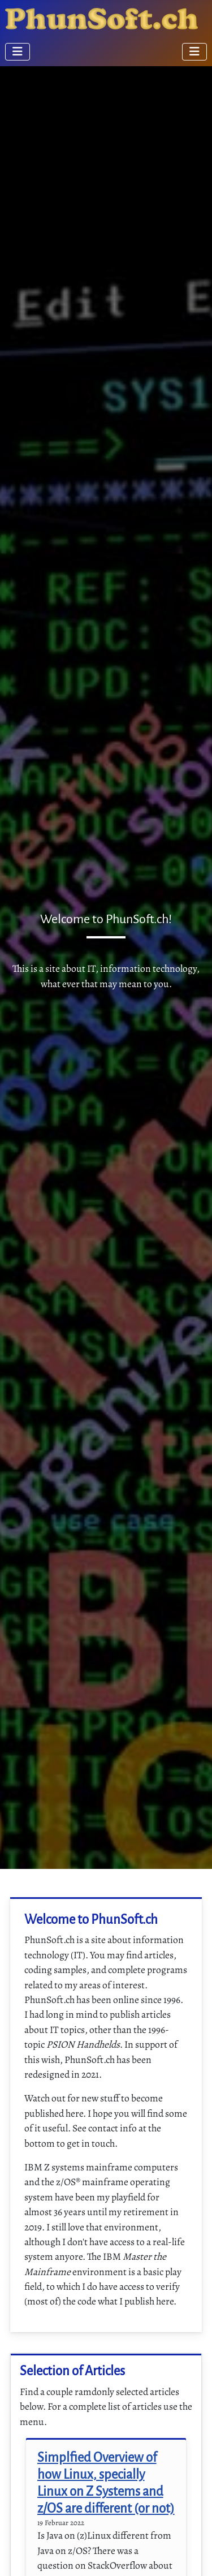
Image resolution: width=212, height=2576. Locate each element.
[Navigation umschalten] (17, 52)
